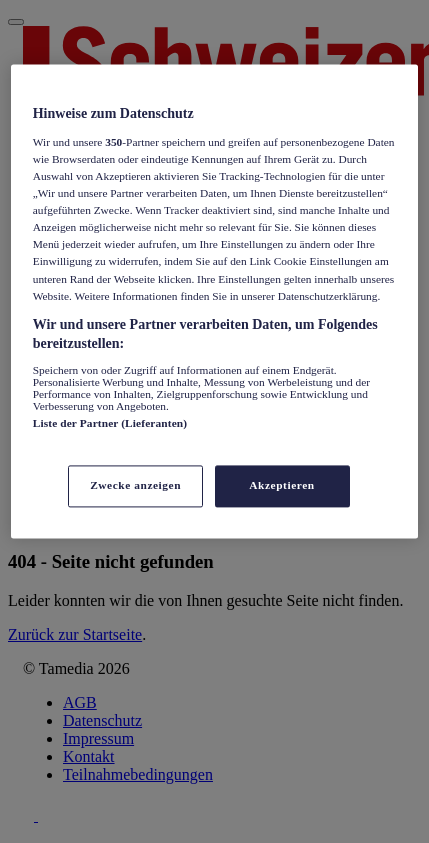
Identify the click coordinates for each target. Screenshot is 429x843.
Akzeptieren (281, 486)
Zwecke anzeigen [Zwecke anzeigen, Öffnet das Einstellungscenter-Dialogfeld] (135, 486)
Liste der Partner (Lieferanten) (110, 423)
